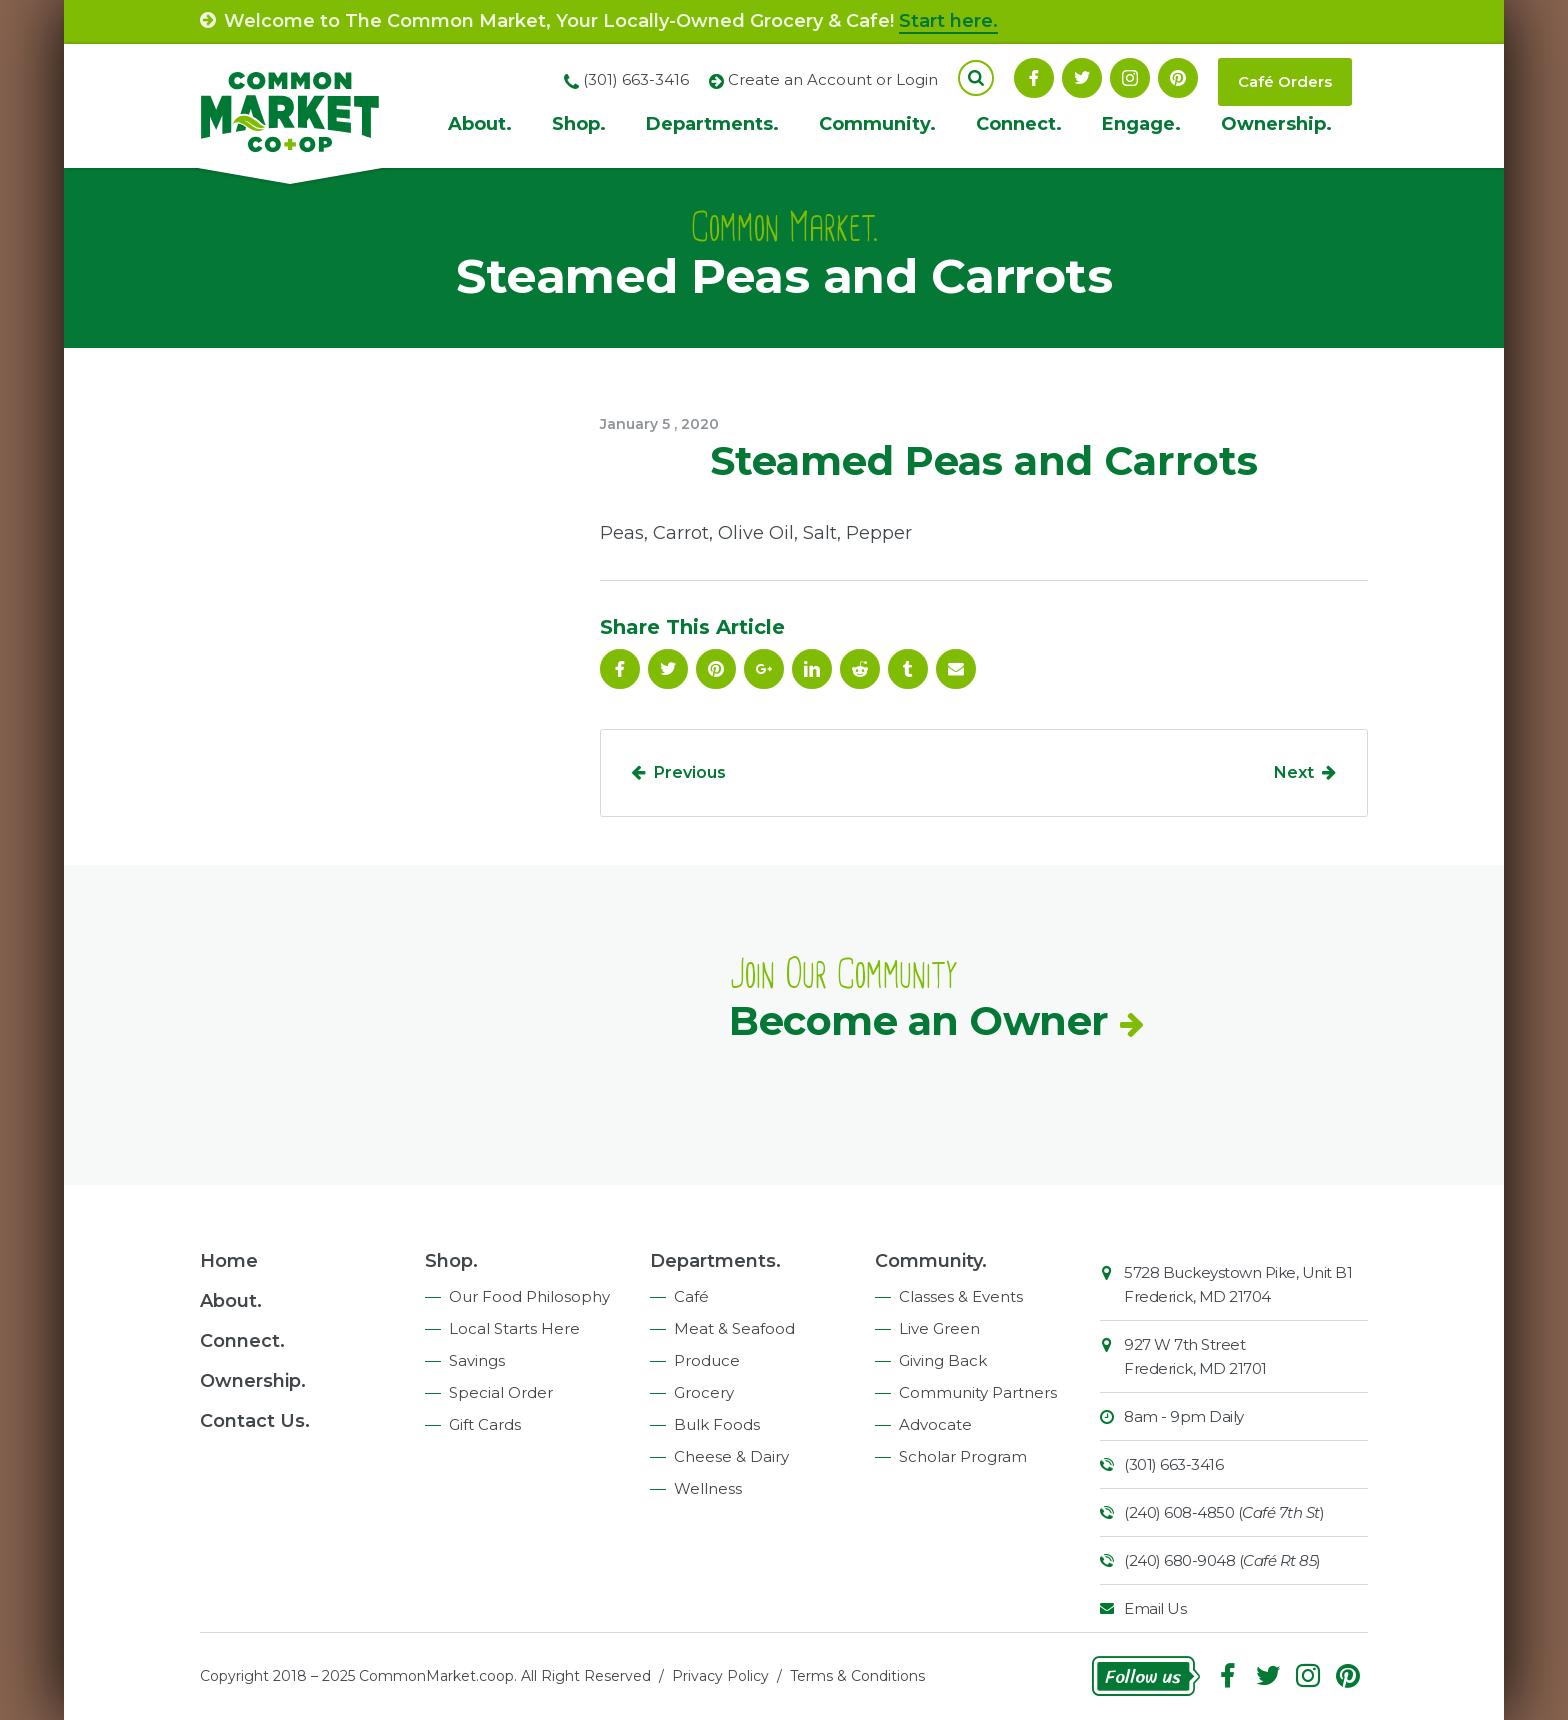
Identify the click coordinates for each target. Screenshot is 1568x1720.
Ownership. (1276, 124)
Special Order (501, 1392)
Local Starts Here (514, 1328)
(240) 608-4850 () (1224, 1512)
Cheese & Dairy (731, 1456)
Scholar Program (963, 1456)
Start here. (948, 21)
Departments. (712, 124)
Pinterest (1178, 78)
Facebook (1034, 78)
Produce (707, 1360)
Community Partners (978, 1392)
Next (1294, 772)
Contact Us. (255, 1421)
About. (480, 124)
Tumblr (908, 669)
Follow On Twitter (1082, 78)
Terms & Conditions (857, 1676)
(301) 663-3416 (1173, 1464)
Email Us (1155, 1608)
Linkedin (812, 669)
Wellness (708, 1488)
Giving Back (943, 1360)
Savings (477, 1360)
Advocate (935, 1424)
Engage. (1141, 124)
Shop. (579, 124)
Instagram (1130, 78)
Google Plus (764, 669)
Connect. (1019, 124)
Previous (690, 772)
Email (956, 669)
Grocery (704, 1392)
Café (691, 1296)
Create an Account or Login (833, 79)
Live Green (939, 1328)
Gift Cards (485, 1424)
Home (229, 1261)
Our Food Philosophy (529, 1296)
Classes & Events (961, 1296)
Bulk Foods (717, 1424)
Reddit (860, 669)
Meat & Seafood (734, 1328)
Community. (877, 124)
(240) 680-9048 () (1222, 1560)
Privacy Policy (720, 1676)
